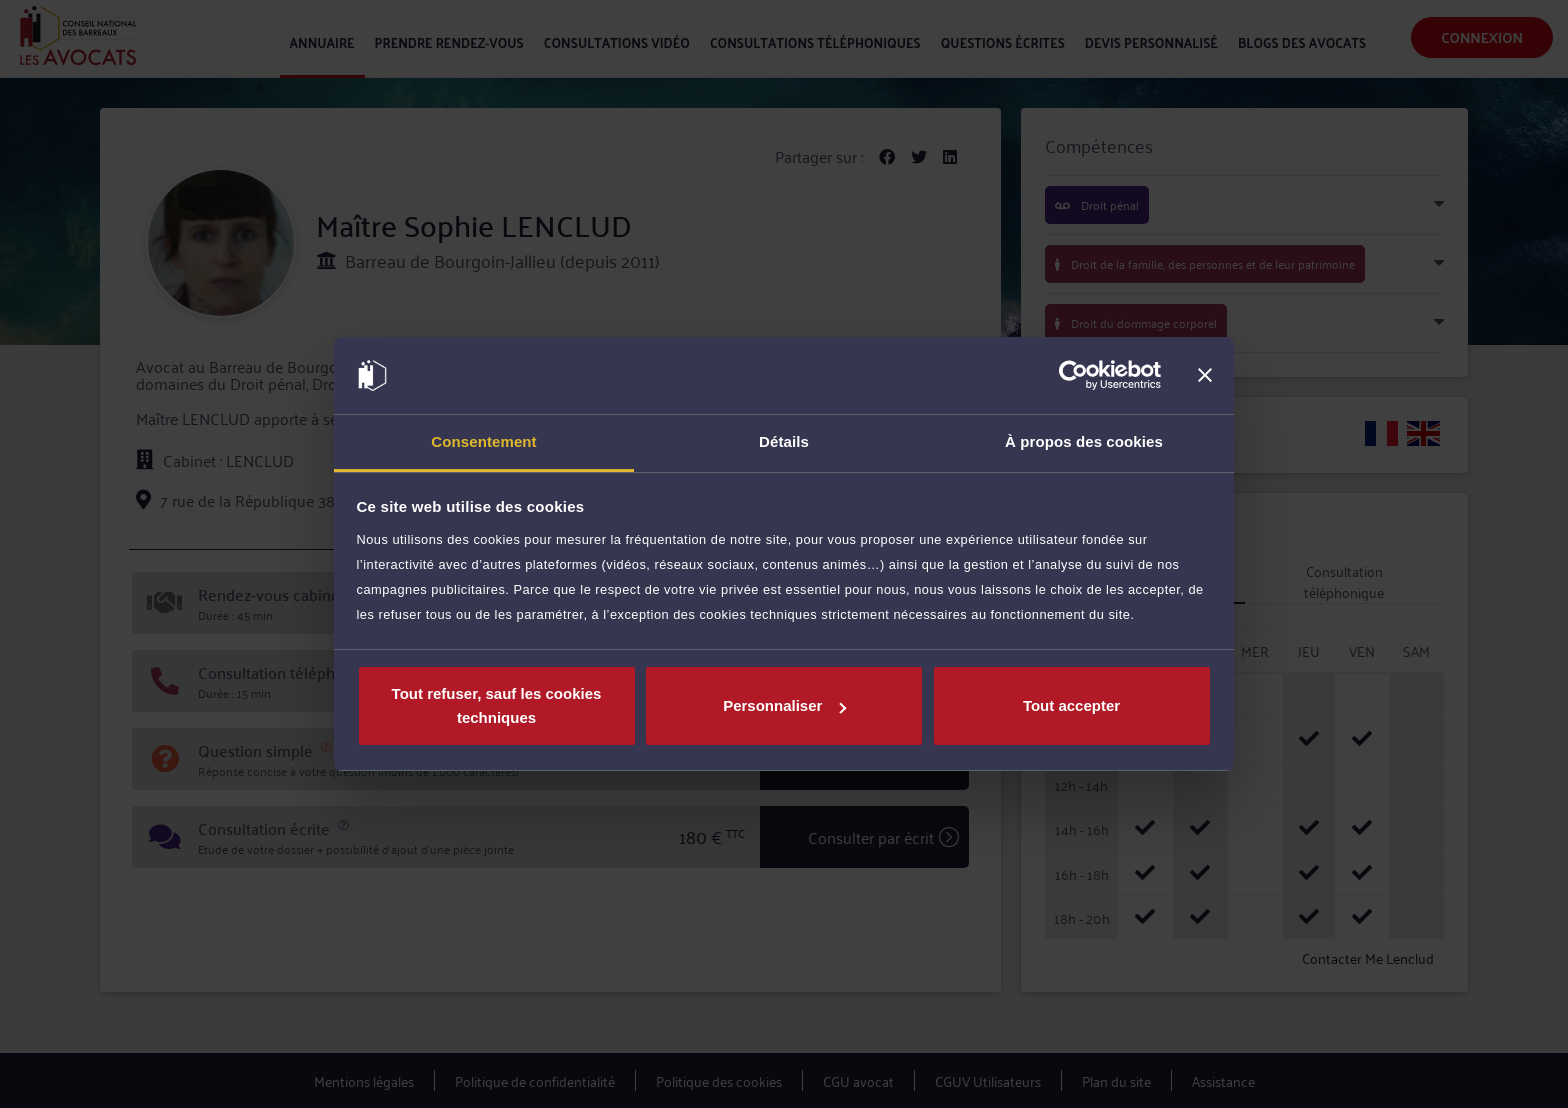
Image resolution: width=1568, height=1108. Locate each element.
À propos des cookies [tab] (1084, 441)
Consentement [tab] (483, 441)
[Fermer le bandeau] (1205, 376)
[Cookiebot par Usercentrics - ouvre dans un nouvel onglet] (1073, 376)
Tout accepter (1071, 705)
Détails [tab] (784, 441)
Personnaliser (784, 705)
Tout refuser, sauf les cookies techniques (497, 705)
